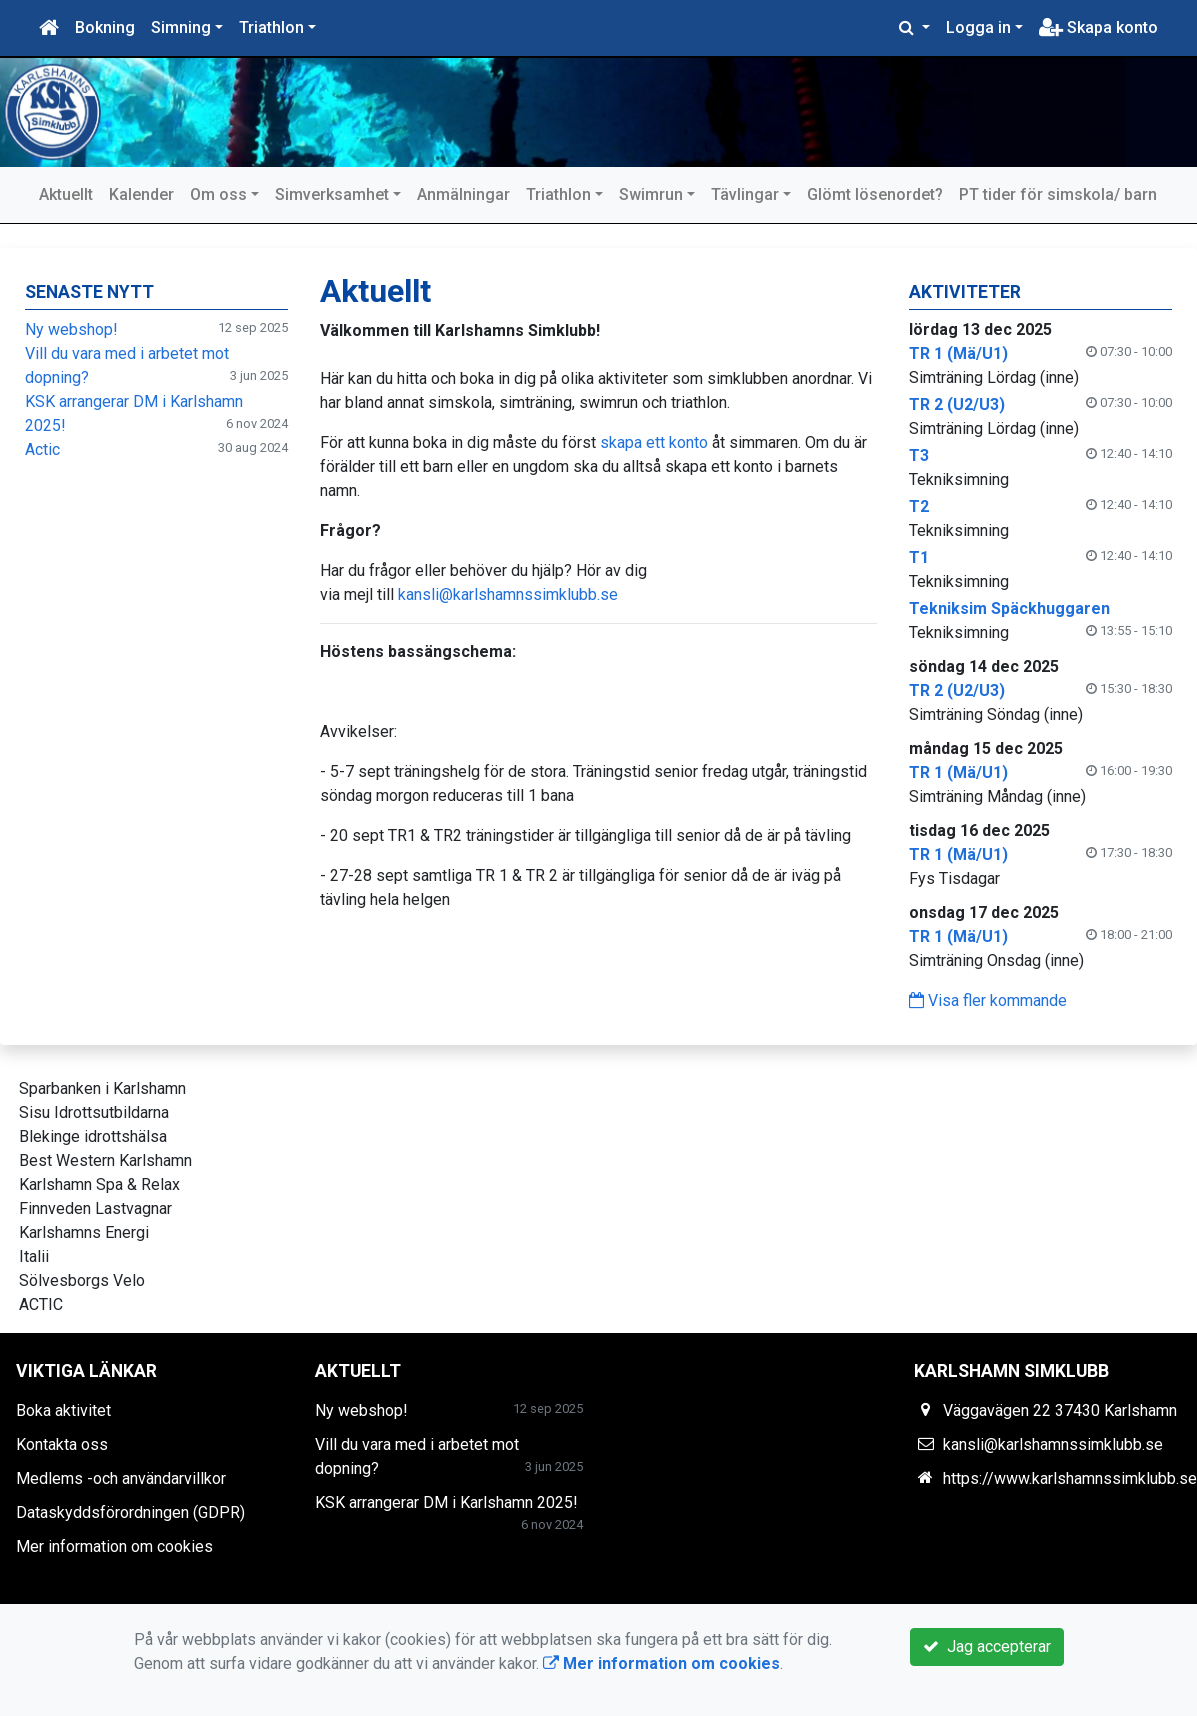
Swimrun (651, 194)
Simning (181, 27)
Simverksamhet (332, 194)
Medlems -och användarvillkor (121, 1478)
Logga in (978, 27)
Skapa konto (1098, 27)
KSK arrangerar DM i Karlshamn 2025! (446, 1502)
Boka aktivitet (63, 1410)
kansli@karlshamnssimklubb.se (508, 594)
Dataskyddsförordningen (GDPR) (130, 1512)
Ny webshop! (71, 329)
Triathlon (271, 27)
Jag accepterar (987, 1646)
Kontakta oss (62, 1444)
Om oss (218, 194)
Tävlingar (745, 194)
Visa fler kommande (988, 1000)
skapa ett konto (654, 442)
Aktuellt (66, 194)
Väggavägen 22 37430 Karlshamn (1060, 1410)
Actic (42, 449)
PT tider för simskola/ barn (1058, 194)
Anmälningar (463, 194)
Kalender (141, 194)
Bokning (105, 27)
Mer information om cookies (114, 1546)
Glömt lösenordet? (875, 194)
